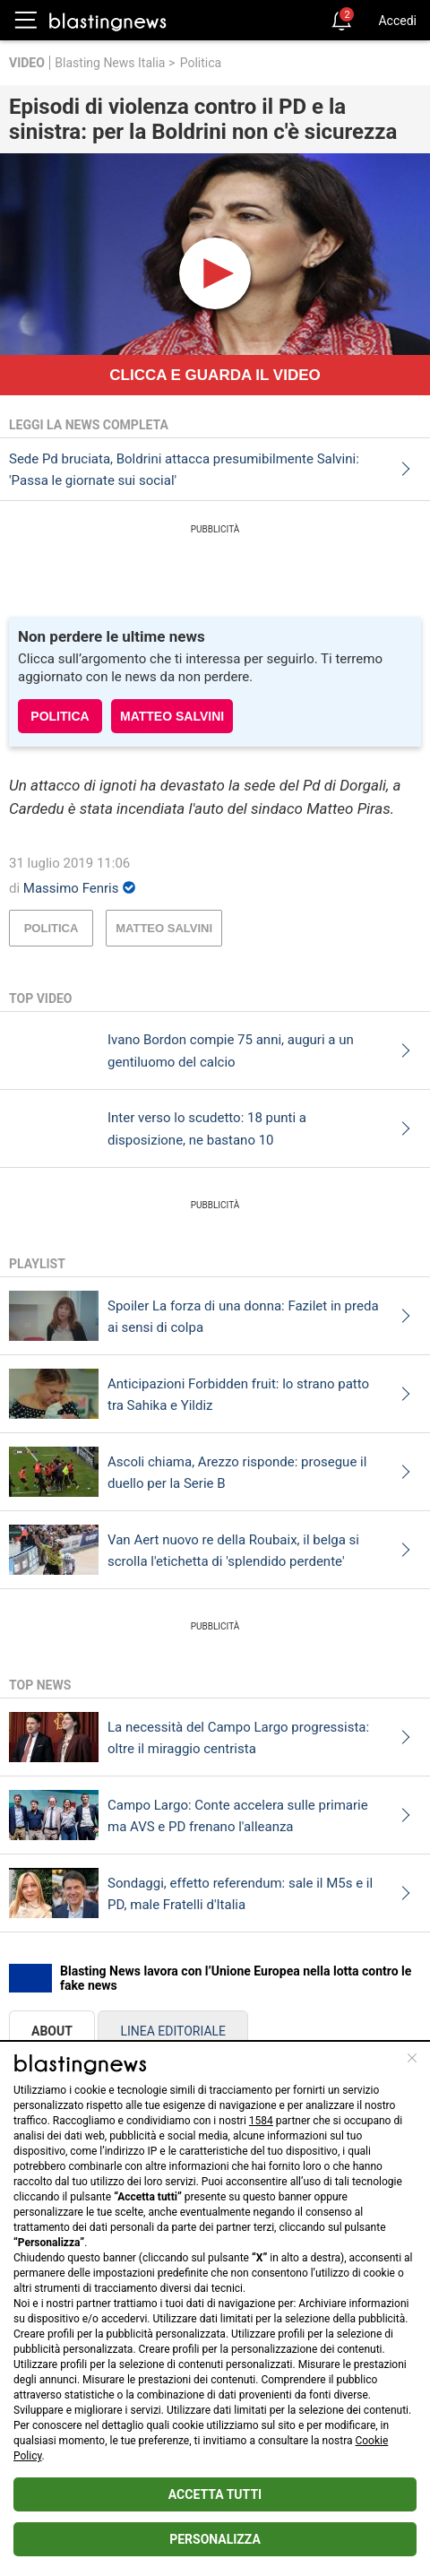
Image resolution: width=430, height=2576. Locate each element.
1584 (261, 2120)
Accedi (397, 20)
